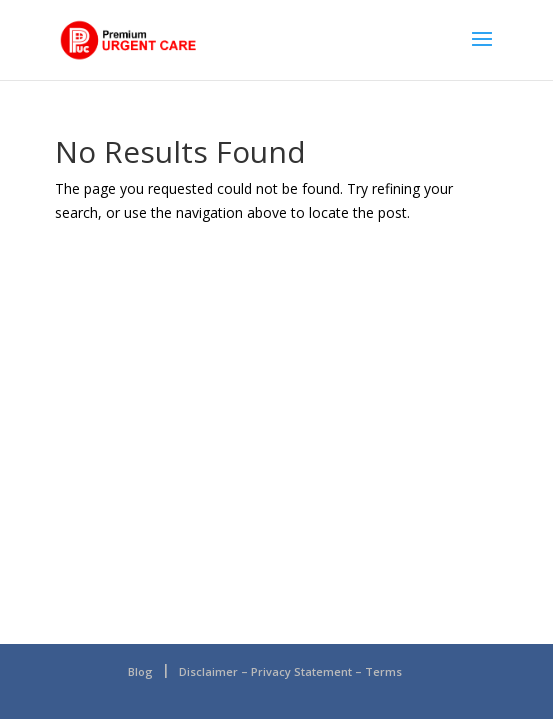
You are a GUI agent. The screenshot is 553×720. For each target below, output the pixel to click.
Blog (140, 671)
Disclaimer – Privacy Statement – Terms (290, 671)
